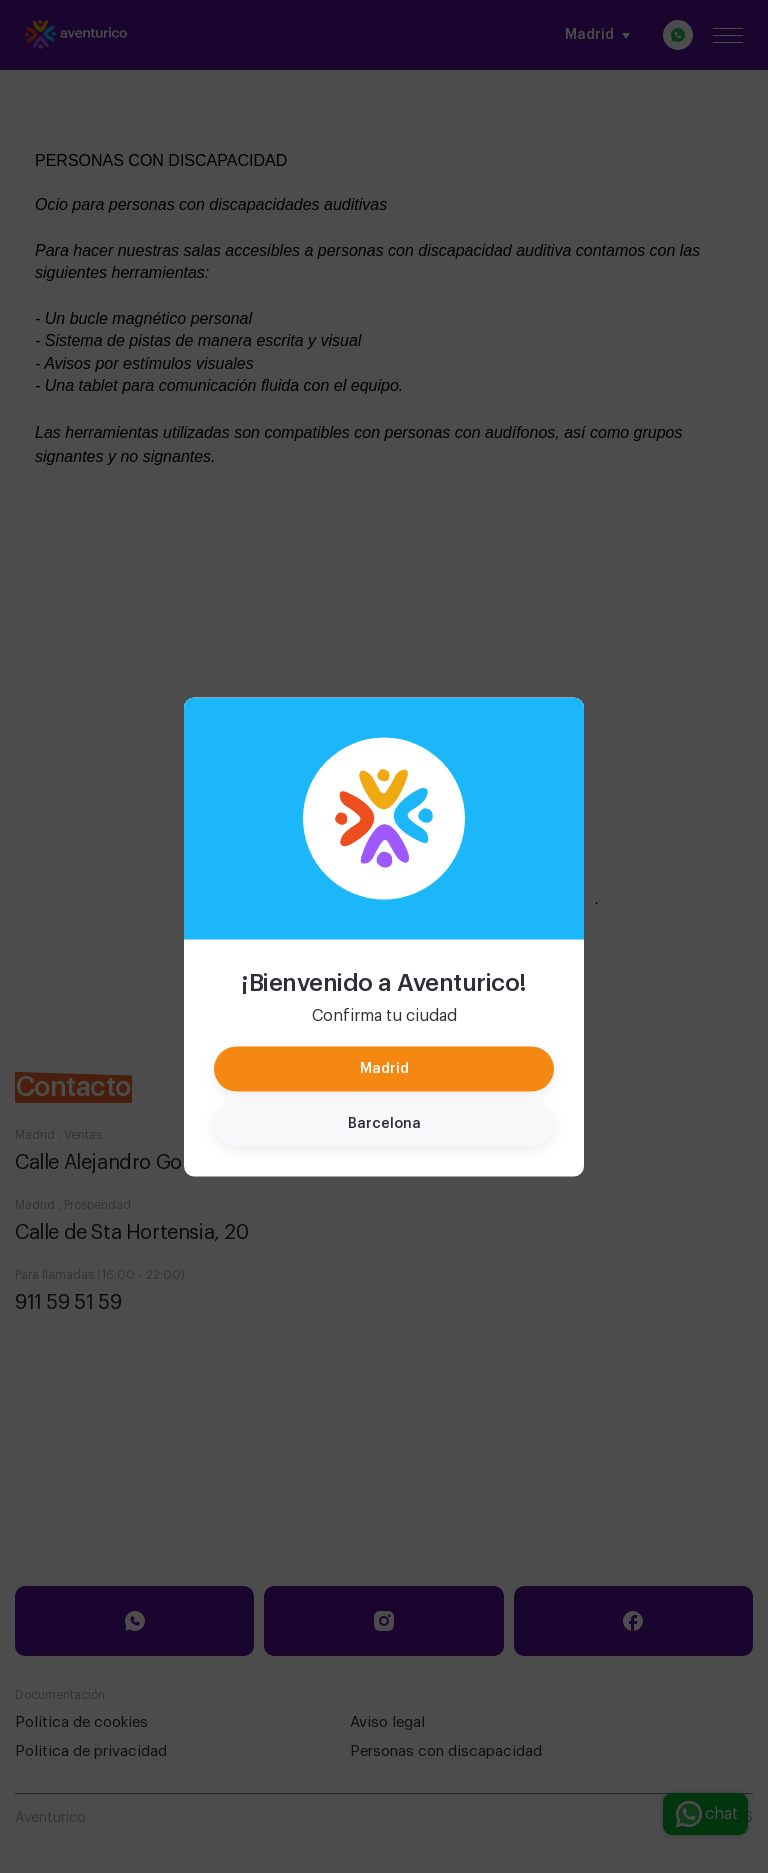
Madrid (384, 1068)
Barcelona (384, 1123)
